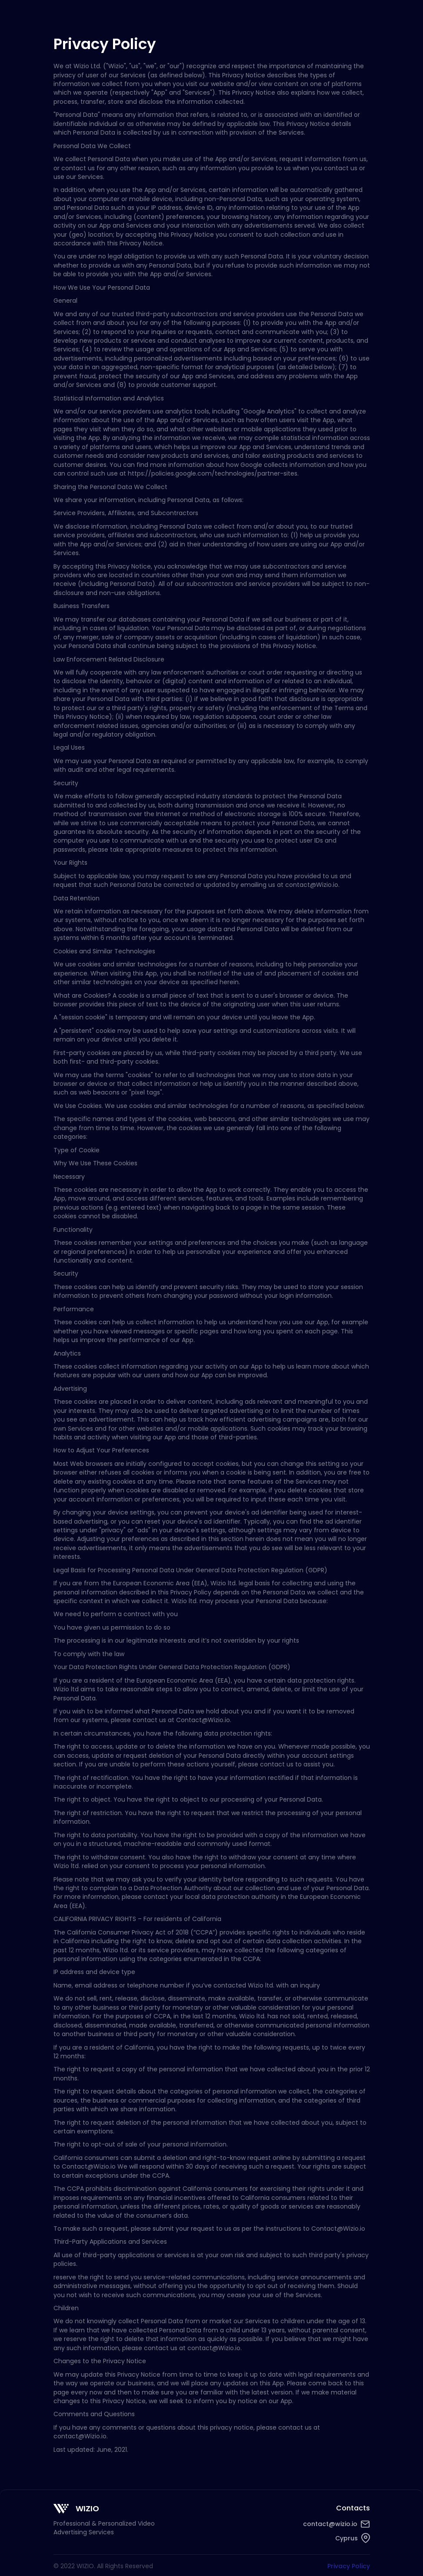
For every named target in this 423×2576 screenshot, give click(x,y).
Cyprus (346, 2538)
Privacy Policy (348, 2566)
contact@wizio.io (330, 2524)
